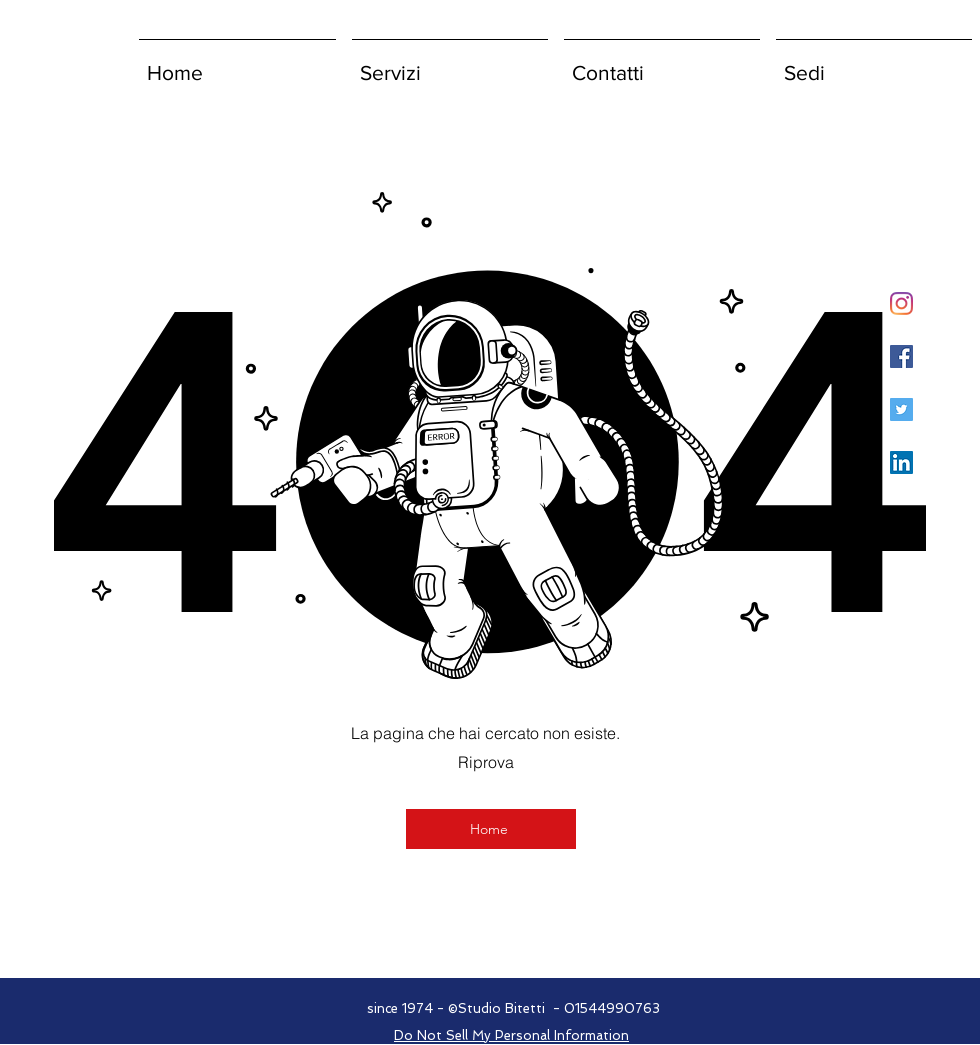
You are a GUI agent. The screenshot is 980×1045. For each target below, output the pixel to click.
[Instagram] (901, 303)
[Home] (491, 829)
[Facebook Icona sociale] (901, 356)
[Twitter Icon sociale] (901, 409)
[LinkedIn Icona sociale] (901, 462)
